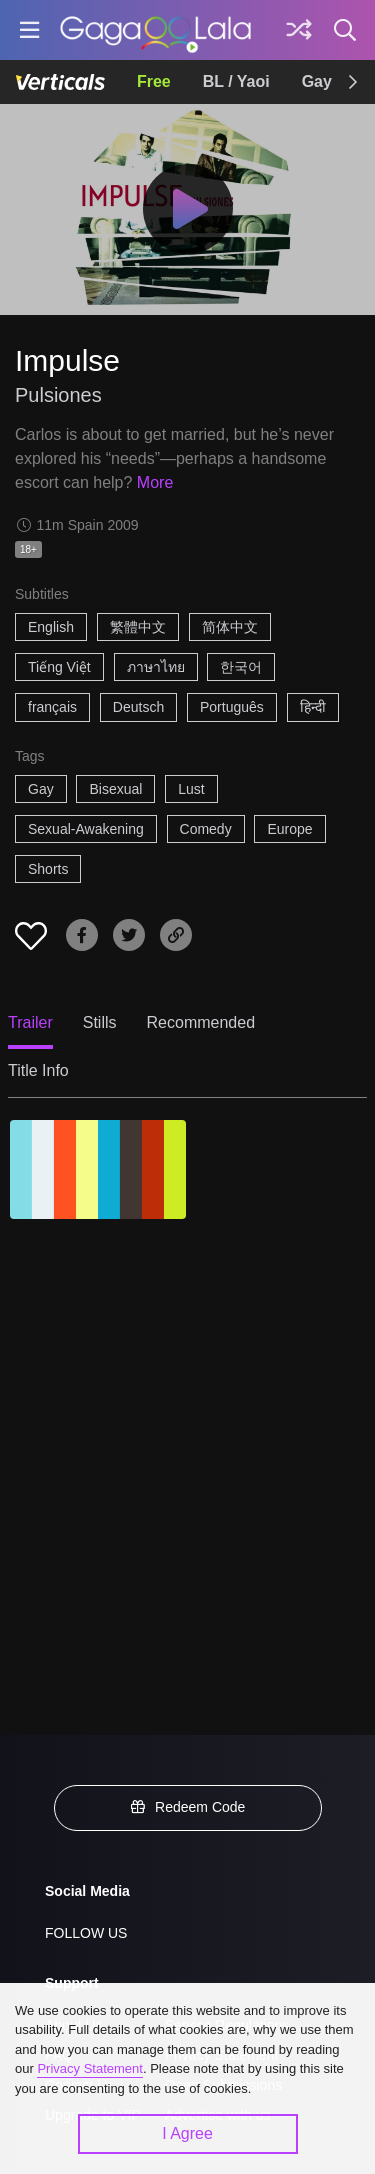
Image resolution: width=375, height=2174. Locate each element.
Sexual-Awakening (86, 829)
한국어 (241, 667)
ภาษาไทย (156, 667)
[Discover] (299, 30)
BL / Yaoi (236, 81)
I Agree (187, 2133)
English (51, 627)
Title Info (38, 1070)
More (155, 482)
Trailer (30, 1022)
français (52, 707)
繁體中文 (138, 627)
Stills (100, 1022)
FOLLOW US (86, 1933)
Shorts (48, 869)
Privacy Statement (90, 2068)
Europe (289, 829)
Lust (191, 789)
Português (232, 707)
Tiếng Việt (59, 667)
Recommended (201, 1022)
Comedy (206, 829)
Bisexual (115, 789)
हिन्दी (313, 707)
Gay (317, 81)
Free (154, 81)
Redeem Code (188, 1807)
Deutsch (138, 707)
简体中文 (230, 627)
